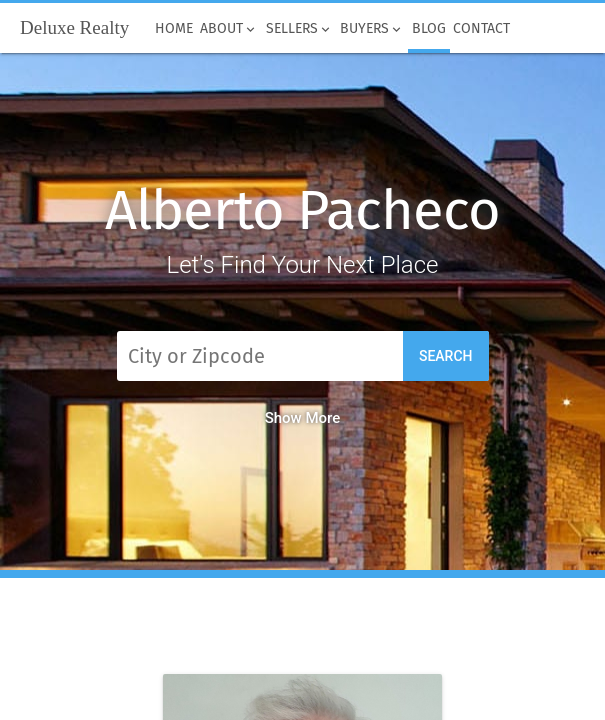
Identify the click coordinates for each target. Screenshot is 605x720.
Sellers (299, 29)
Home (174, 29)
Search (446, 356)
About (230, 29)
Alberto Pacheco (302, 210)
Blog (429, 29)
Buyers (373, 29)
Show (303, 418)
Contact (482, 29)
